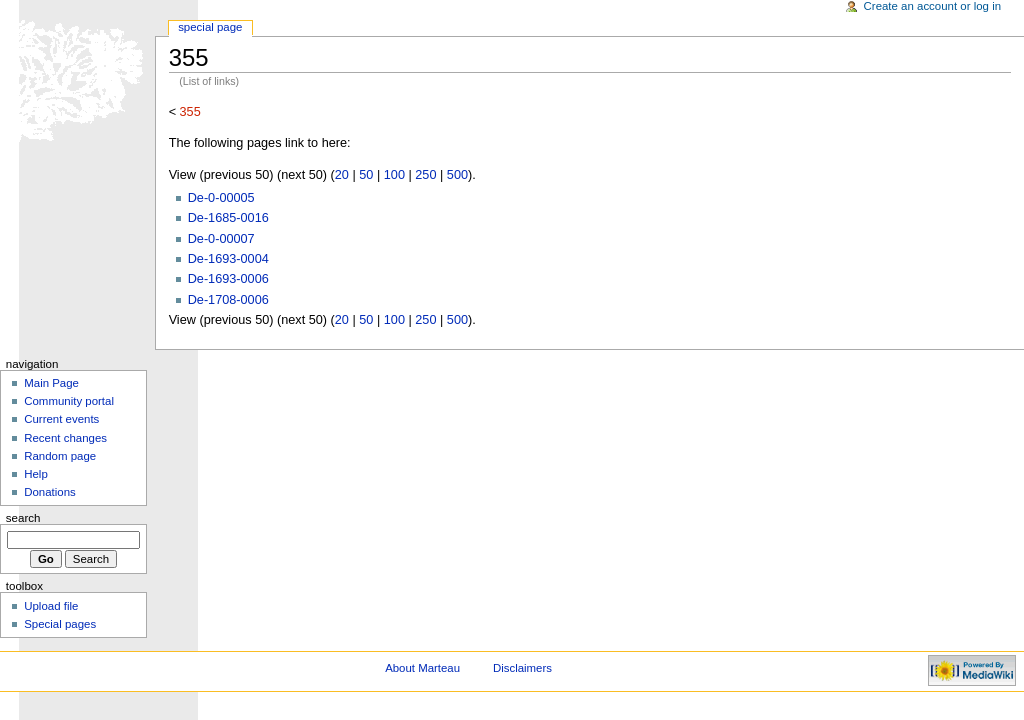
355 (190, 112)
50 (366, 175)
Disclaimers (522, 668)
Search (23, 518)
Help (36, 474)
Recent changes (65, 438)
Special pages (60, 624)
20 (342, 175)
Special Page (210, 27)
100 (394, 175)
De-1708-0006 (228, 300)
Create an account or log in (933, 6)
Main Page (51, 383)
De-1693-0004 (228, 259)
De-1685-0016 (228, 218)
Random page (60, 456)
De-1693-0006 (228, 279)
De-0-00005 (221, 198)
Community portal (69, 401)
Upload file (51, 606)
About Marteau (422, 668)
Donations (50, 492)
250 (425, 175)
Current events (61, 419)
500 (457, 175)
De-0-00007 (221, 239)
